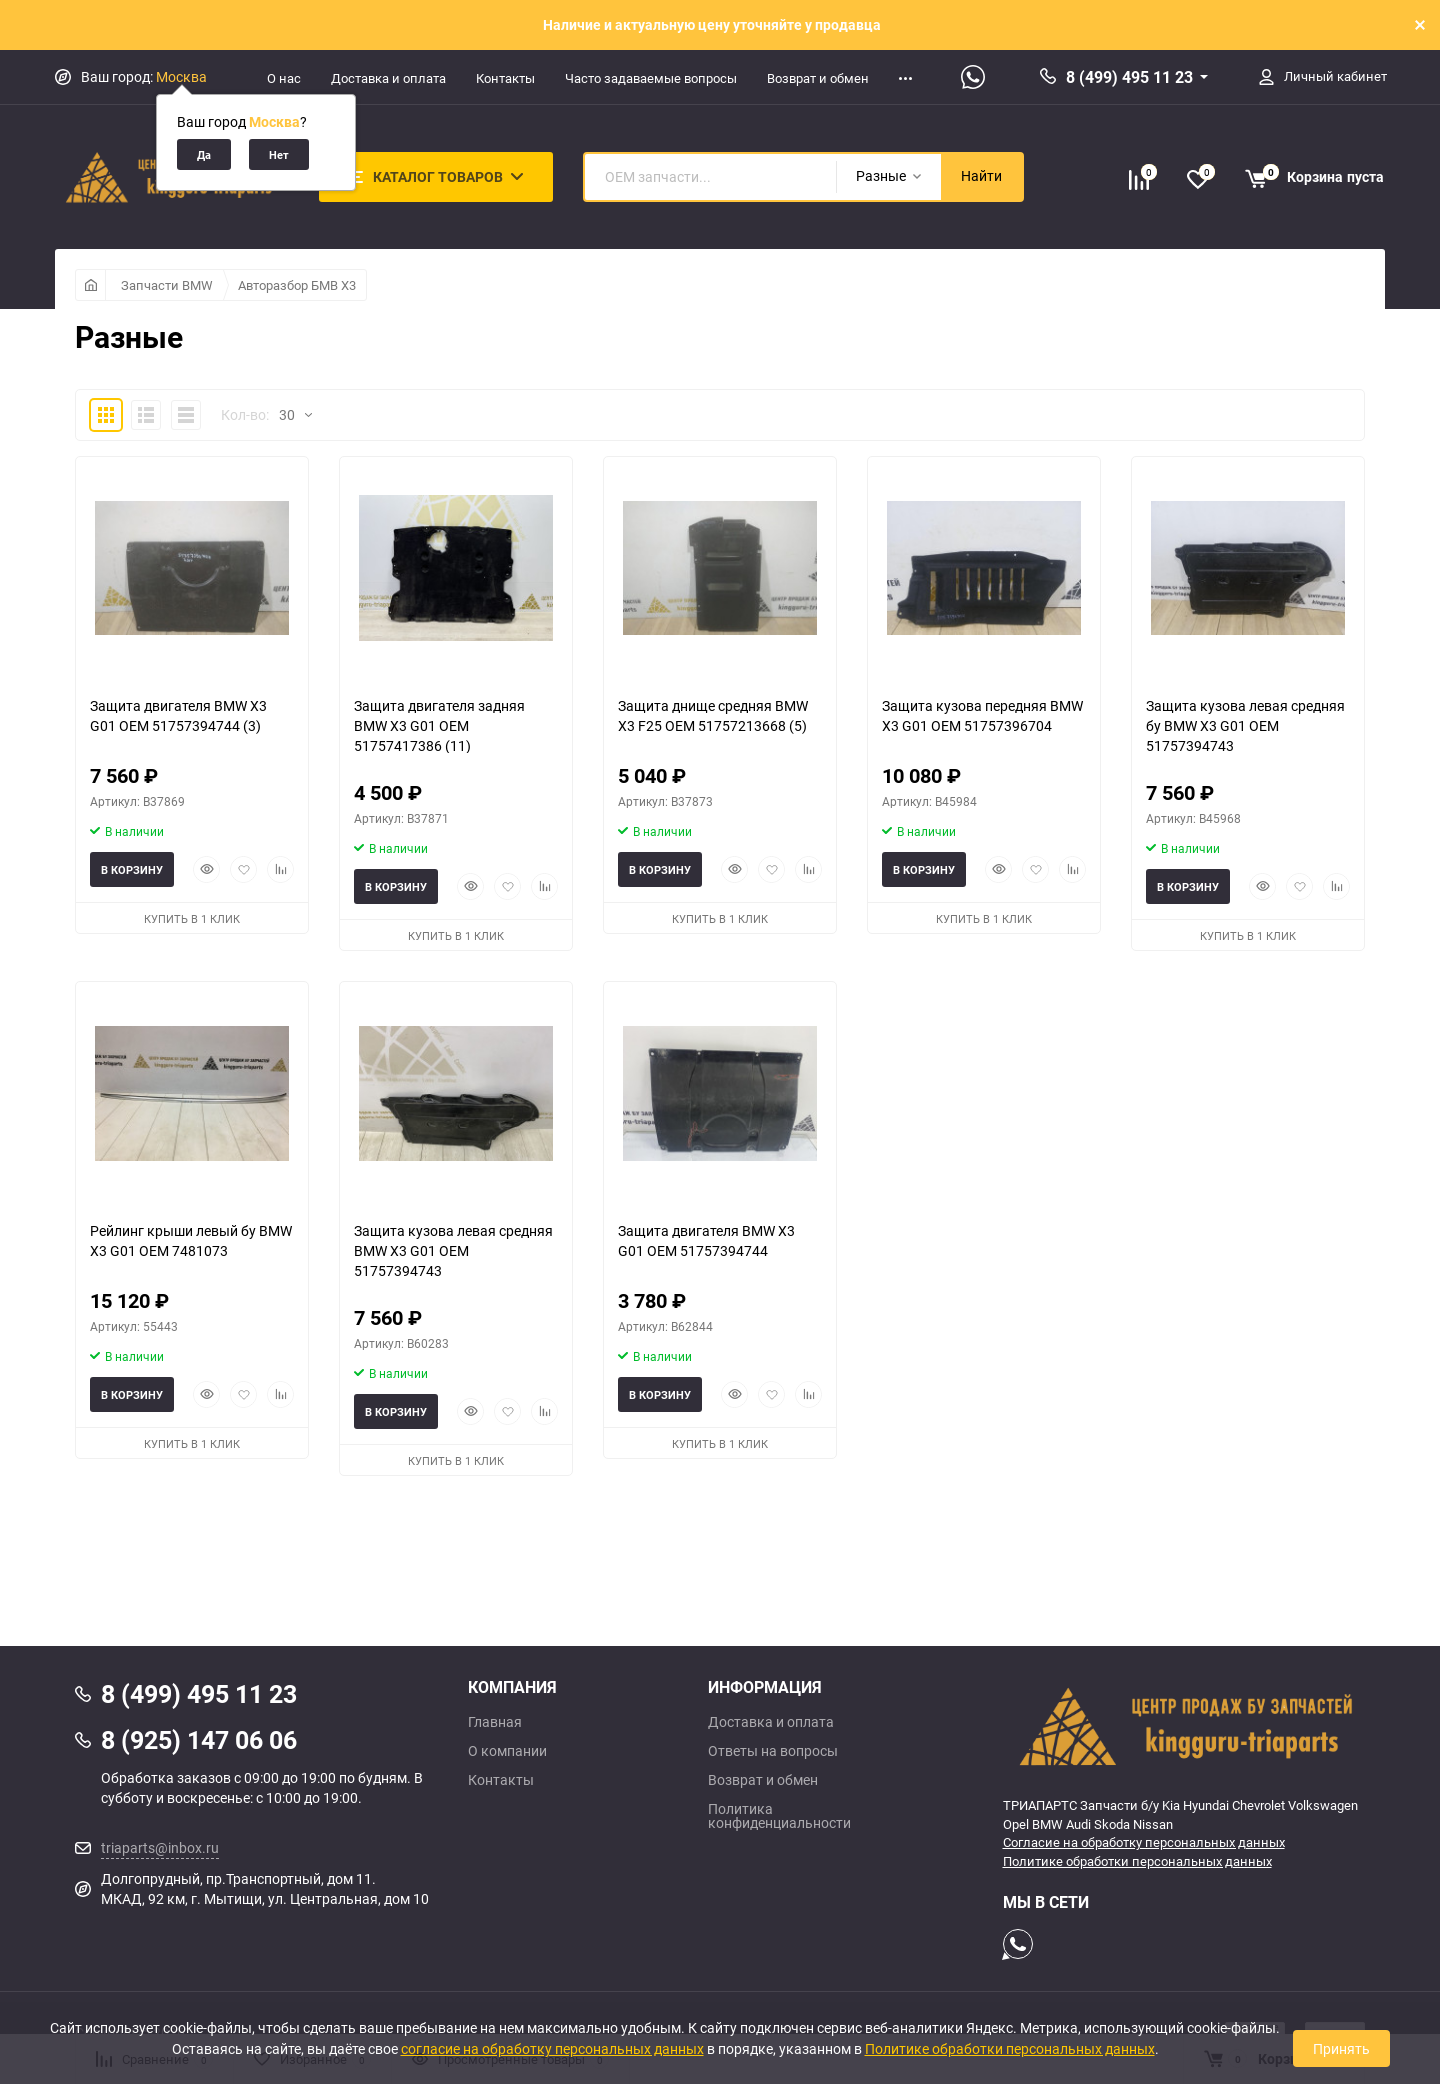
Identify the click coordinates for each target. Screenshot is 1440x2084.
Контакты (505, 78)
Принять (1341, 2048)
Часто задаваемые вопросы (651, 78)
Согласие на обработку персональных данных (1144, 1842)
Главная (495, 1722)
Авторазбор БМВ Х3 (297, 285)
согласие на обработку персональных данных (552, 2048)
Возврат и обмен (818, 78)
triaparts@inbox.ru (160, 1847)
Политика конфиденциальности (779, 1816)
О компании (507, 1751)
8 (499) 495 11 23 (1129, 77)
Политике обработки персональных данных (1137, 1861)
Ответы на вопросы (773, 1751)
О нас (284, 78)
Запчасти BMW (167, 285)
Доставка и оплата (388, 78)
